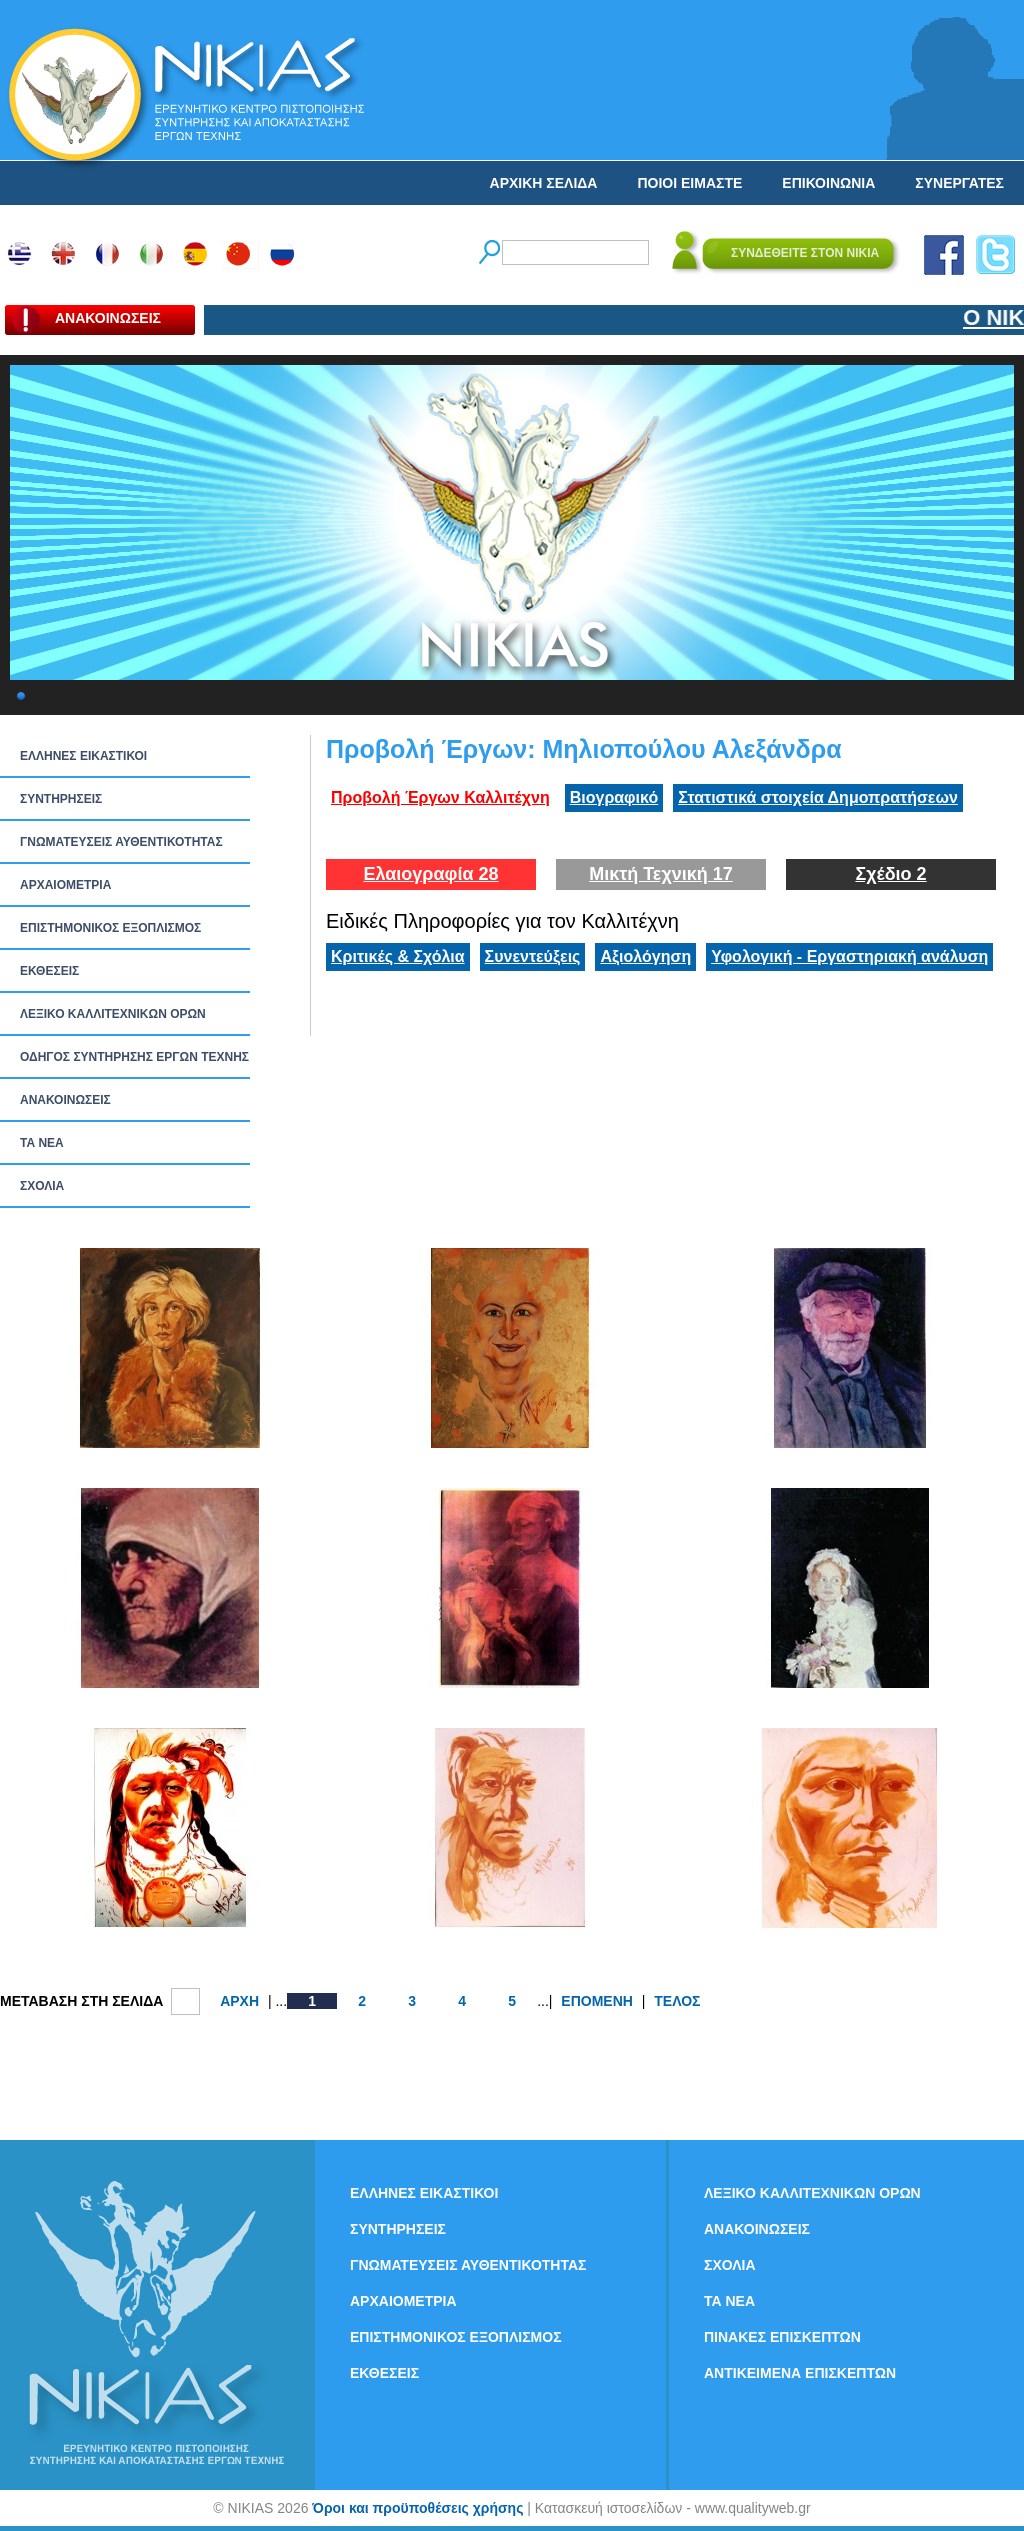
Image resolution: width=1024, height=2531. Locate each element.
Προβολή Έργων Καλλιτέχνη (440, 797)
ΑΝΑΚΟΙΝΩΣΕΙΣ (65, 1100)
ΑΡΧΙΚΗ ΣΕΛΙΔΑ (544, 183)
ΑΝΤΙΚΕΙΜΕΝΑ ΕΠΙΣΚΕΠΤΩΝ (800, 2373)
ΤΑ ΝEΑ (42, 1143)
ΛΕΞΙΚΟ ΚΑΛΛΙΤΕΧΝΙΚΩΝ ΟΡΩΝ (113, 1014)
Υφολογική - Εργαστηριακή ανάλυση (849, 956)
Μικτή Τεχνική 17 (661, 874)
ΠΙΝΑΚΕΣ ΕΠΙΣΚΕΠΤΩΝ (782, 2337)
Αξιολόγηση (645, 956)
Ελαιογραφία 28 (430, 874)
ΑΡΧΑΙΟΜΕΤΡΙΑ (65, 885)
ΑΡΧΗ (239, 2001)
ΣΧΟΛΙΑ (42, 1186)
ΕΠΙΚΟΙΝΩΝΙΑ (828, 183)
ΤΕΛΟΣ (677, 2001)
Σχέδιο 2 (890, 874)
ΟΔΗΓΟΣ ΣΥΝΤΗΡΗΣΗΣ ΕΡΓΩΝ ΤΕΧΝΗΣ (134, 1057)
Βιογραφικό (614, 797)
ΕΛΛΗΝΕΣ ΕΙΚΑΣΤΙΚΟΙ (83, 756)
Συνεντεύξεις (533, 956)
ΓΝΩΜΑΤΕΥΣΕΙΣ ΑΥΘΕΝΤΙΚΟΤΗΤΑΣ (121, 842)
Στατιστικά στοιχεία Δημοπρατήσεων (818, 797)
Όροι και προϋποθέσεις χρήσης (417, 2508)
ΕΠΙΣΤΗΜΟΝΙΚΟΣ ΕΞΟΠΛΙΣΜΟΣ (110, 928)
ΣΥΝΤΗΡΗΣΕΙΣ (61, 799)
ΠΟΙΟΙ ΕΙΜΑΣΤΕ (689, 183)
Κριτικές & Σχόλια (398, 956)
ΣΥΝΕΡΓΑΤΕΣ (959, 183)
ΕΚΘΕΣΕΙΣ (49, 971)
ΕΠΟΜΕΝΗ (597, 2001)
